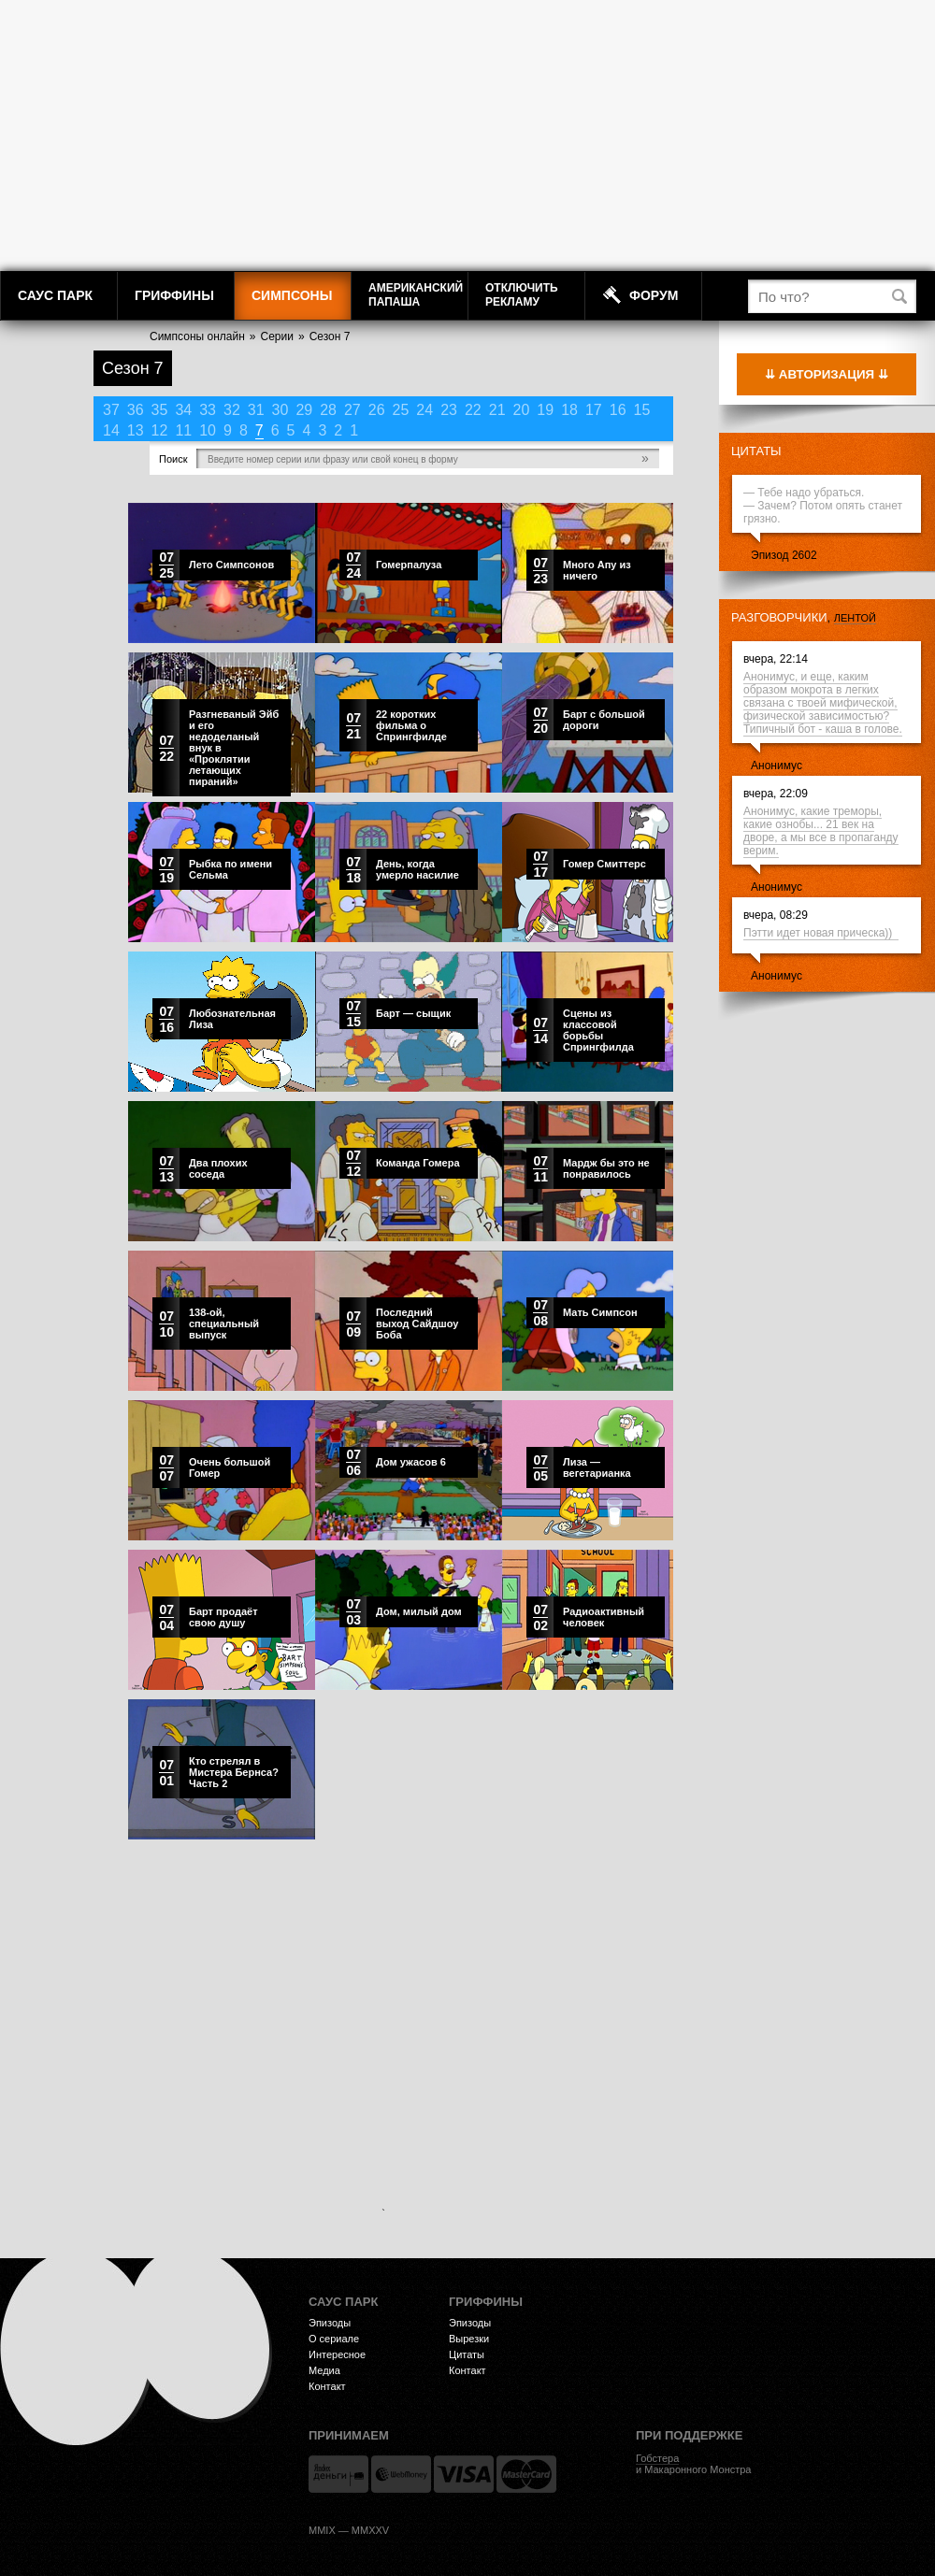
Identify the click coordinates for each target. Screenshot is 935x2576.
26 (376, 410)
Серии (277, 336)
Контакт (327, 2386)
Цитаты (756, 451)
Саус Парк (55, 295)
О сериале (334, 2338)
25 (401, 410)
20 (521, 410)
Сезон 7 (330, 336)
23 (448, 410)
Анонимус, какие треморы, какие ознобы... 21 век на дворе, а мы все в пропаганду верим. (821, 831)
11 (183, 430)
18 (569, 410)
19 (545, 410)
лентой (855, 617)
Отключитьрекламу (521, 294)
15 (642, 410)
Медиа (324, 2370)
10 (207, 430)
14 (111, 430)
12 (159, 430)
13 (135, 430)
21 (497, 410)
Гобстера (657, 2458)
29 (303, 410)
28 (328, 410)
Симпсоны (292, 295)
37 (111, 410)
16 (618, 410)
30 (280, 410)
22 (473, 410)
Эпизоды (330, 2322)
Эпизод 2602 (784, 555)
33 (207, 410)
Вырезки (469, 2338)
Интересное (337, 2354)
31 (256, 410)
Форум (653, 295)
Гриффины (174, 295)
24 (424, 410)
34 (183, 410)
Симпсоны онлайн (197, 336)
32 (231, 410)
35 (159, 410)
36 (135, 410)
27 (352, 410)
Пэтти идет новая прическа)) (821, 932)
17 (593, 410)
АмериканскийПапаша (415, 294)
